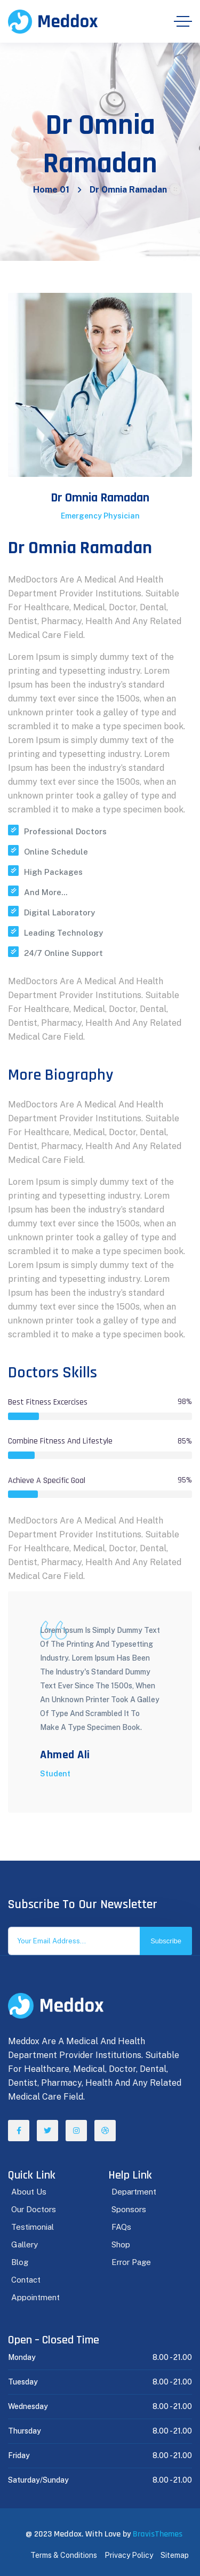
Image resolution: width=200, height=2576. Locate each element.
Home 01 (51, 190)
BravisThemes (157, 2534)
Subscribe (165, 1941)
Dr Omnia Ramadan (100, 498)
